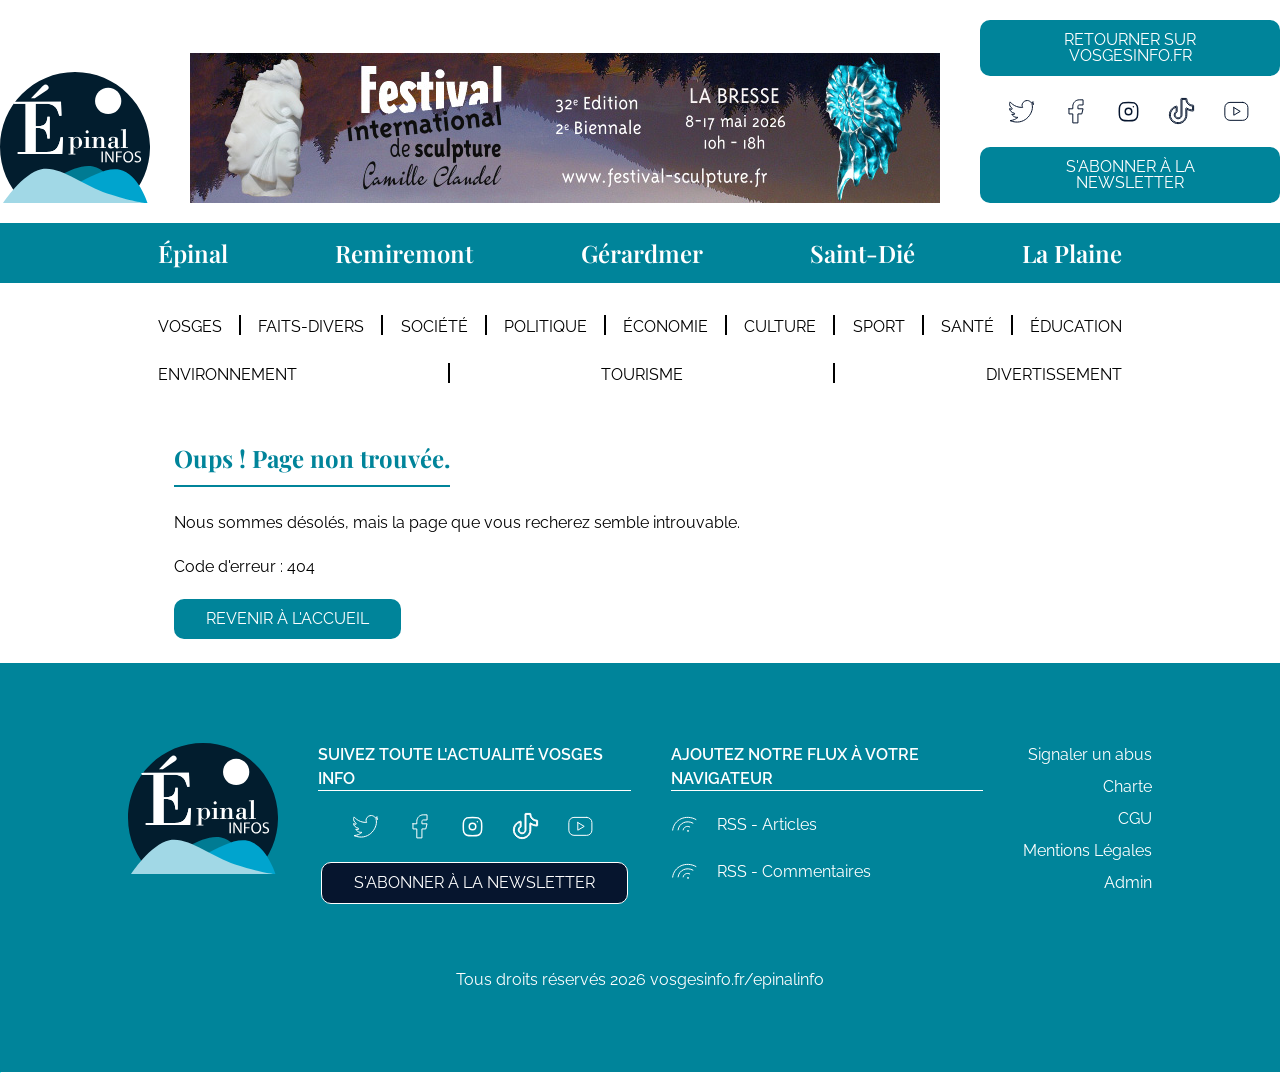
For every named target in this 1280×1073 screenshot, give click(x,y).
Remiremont (404, 253)
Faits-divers (311, 326)
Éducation (1076, 326)
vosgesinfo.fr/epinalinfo (737, 979)
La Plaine (1072, 253)
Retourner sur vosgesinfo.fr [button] (1130, 47)
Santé (967, 326)
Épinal (193, 253)
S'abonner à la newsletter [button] (1130, 174)
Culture (780, 326)
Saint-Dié (862, 253)
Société (434, 326)
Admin (1128, 882)
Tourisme (642, 374)
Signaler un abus (1090, 754)
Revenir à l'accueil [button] (287, 618)
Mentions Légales (1087, 850)
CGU (1135, 818)
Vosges (190, 326)
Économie (665, 326)
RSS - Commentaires (794, 871)
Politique (545, 326)
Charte (1127, 786)
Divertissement (1054, 374)
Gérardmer (642, 253)
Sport (879, 326)
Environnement (227, 374)
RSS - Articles (767, 824)
